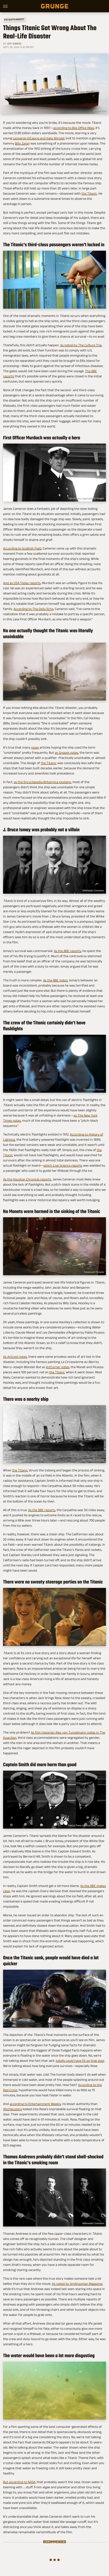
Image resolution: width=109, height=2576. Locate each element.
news (35, 747)
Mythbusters (12, 2109)
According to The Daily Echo (33, 609)
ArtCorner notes (57, 1367)
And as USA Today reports (22, 583)
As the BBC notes (55, 980)
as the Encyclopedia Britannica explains (42, 782)
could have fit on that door (80, 2061)
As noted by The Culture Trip (81, 345)
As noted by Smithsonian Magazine (77, 2284)
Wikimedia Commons (93, 890)
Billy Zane (22, 143)
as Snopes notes (66, 753)
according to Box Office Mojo (73, 128)
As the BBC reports (67, 951)
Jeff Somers (14, 43)
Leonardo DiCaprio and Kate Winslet (39, 138)
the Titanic (89, 193)
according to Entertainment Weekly (35, 2104)
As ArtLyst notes (15, 1357)
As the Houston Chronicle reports (27, 1179)
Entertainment (14, 19)
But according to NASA (19, 2482)
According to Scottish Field (22, 548)
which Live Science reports (62, 1165)
